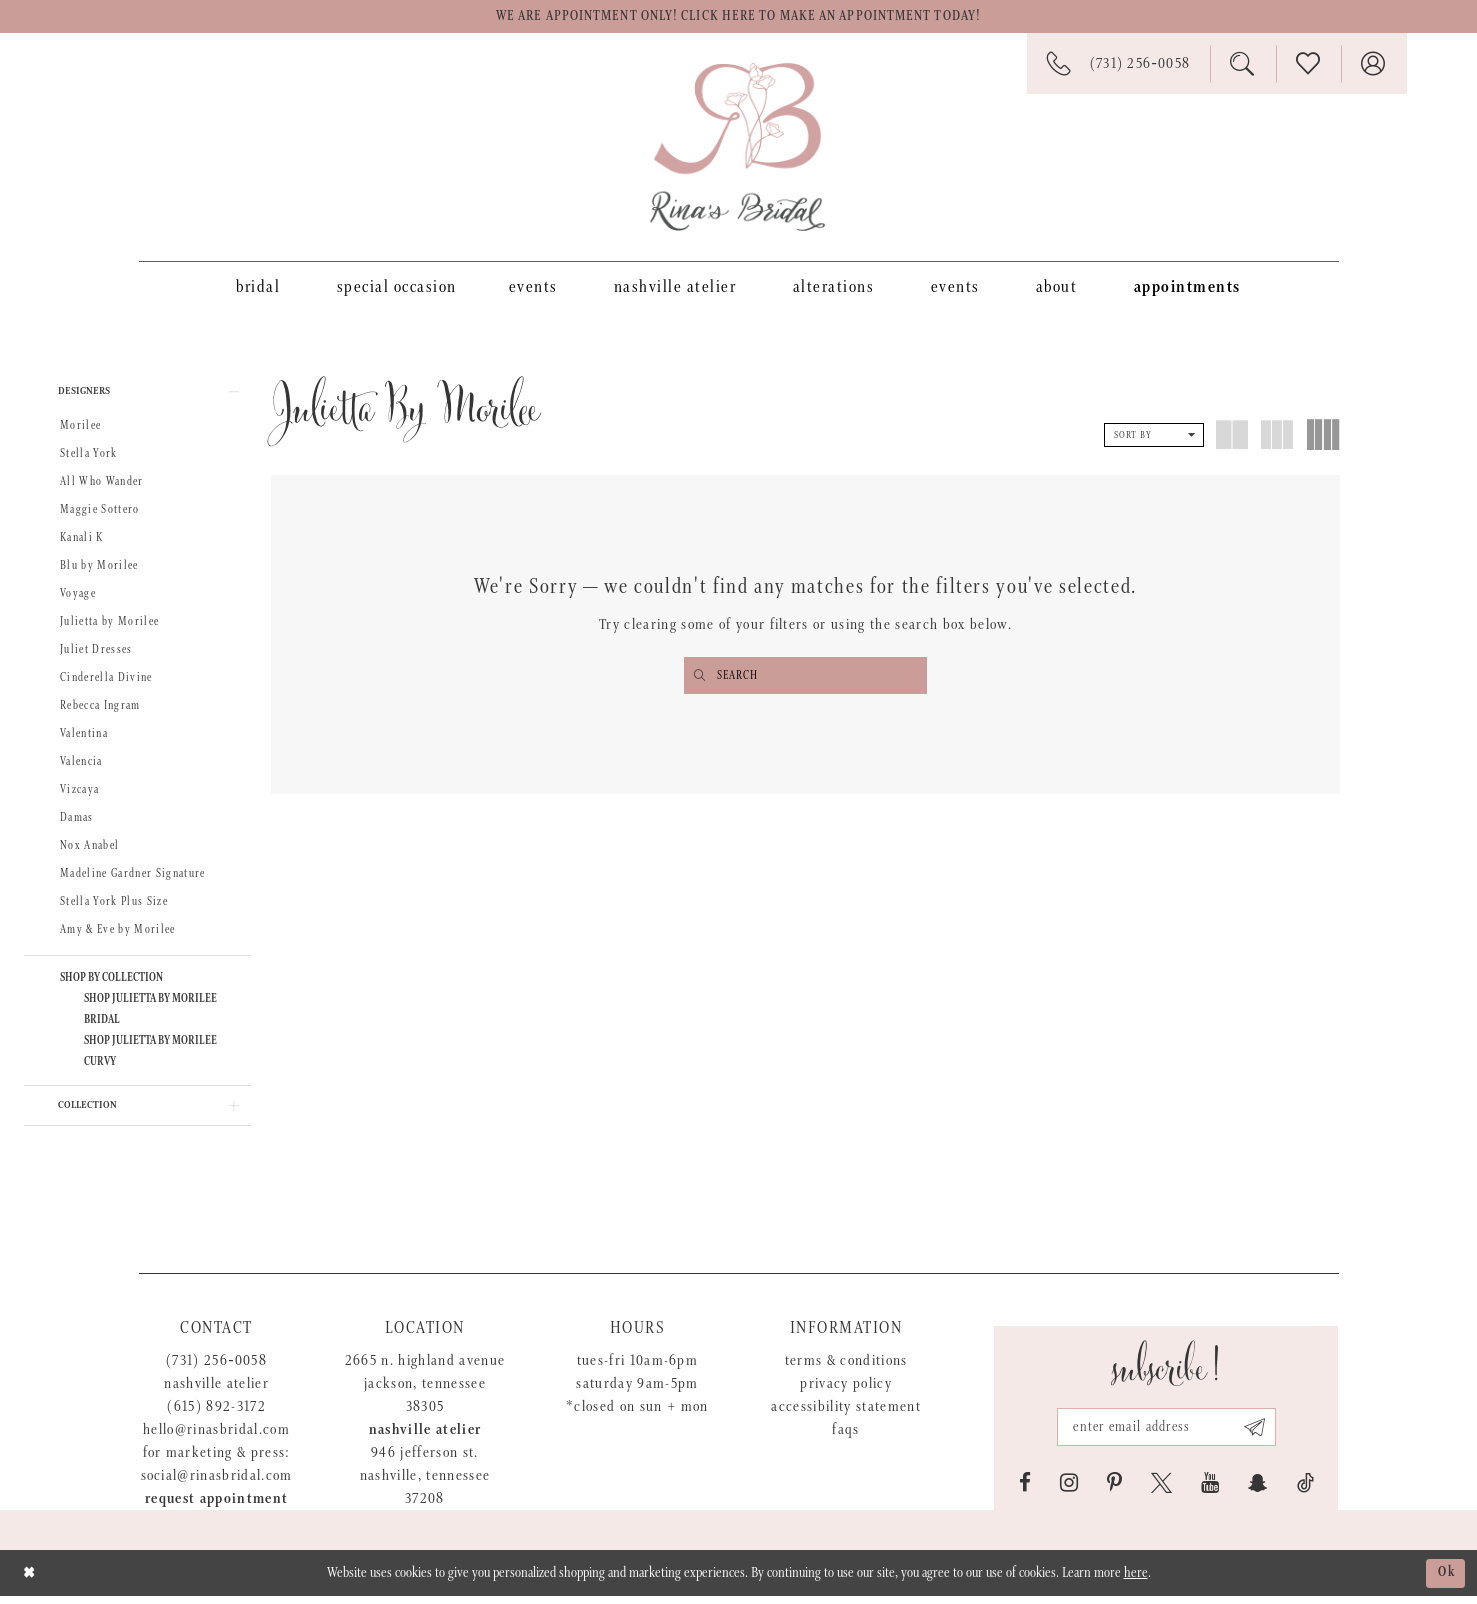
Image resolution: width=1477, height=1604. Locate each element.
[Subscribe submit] (1258, 1434)
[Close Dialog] (30, 1580)
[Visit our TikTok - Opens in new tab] (1305, 1491)
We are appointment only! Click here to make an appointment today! (739, 18)
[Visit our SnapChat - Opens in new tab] (1258, 1491)
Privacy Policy (846, 1391)
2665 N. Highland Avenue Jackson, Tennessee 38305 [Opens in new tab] (425, 1391)
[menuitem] (258, 288)
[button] (137, 394)
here (1136, 1581)
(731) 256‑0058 (216, 1368)
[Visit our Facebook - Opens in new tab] (1025, 1491)
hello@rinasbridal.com (216, 1437)
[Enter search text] (805, 677)
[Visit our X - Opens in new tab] (1161, 1491)
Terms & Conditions (846, 1368)
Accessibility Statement (846, 1414)
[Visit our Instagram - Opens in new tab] (1069, 1491)
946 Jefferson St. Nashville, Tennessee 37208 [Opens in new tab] (425, 1483)
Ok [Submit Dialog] (1445, 1581)
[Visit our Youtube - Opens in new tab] (1210, 1491)
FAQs (845, 1437)
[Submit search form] (700, 677)
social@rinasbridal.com (217, 1483)
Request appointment (216, 1506)
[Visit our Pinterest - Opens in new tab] (1114, 1491)
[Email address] (1166, 1434)
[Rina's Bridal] (737, 149)
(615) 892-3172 (216, 1414)
